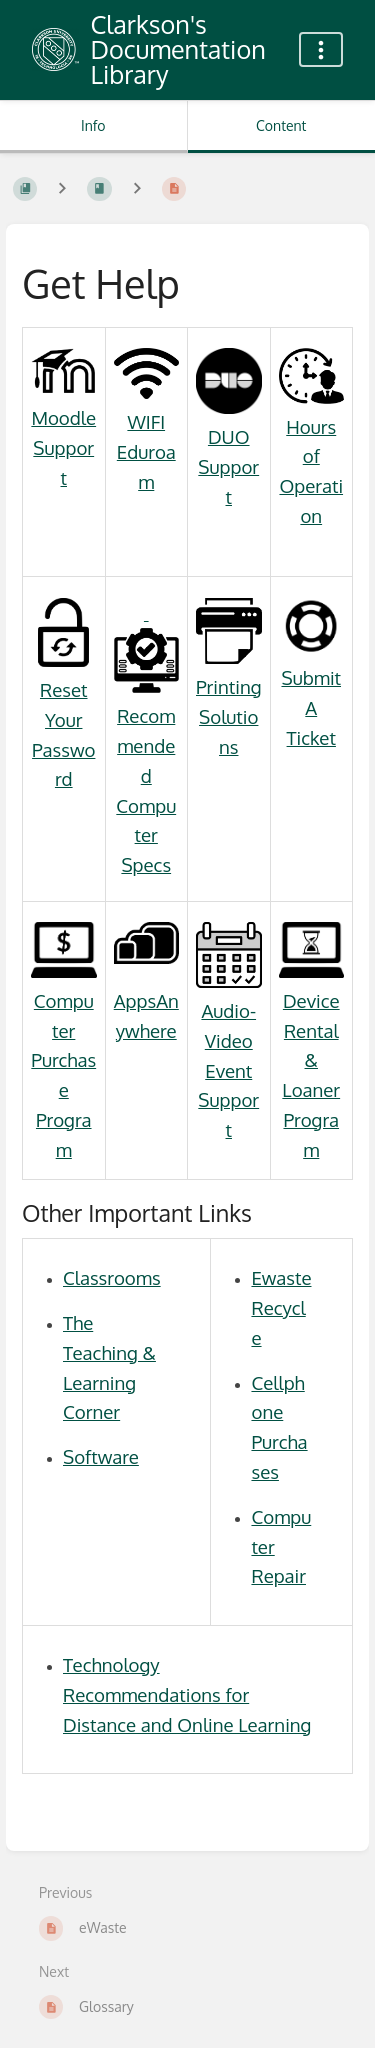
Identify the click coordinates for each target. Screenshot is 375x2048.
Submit (311, 677)
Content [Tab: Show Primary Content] (281, 125)
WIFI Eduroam (146, 451)
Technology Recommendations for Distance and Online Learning (187, 1694)
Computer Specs (146, 835)
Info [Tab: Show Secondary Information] (93, 125)
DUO (229, 436)
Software (101, 1456)
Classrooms (112, 1277)
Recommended (147, 694)
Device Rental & (311, 1030)
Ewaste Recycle (281, 1307)
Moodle (63, 417)
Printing (229, 686)
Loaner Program (311, 1119)
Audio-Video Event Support (228, 1070)
